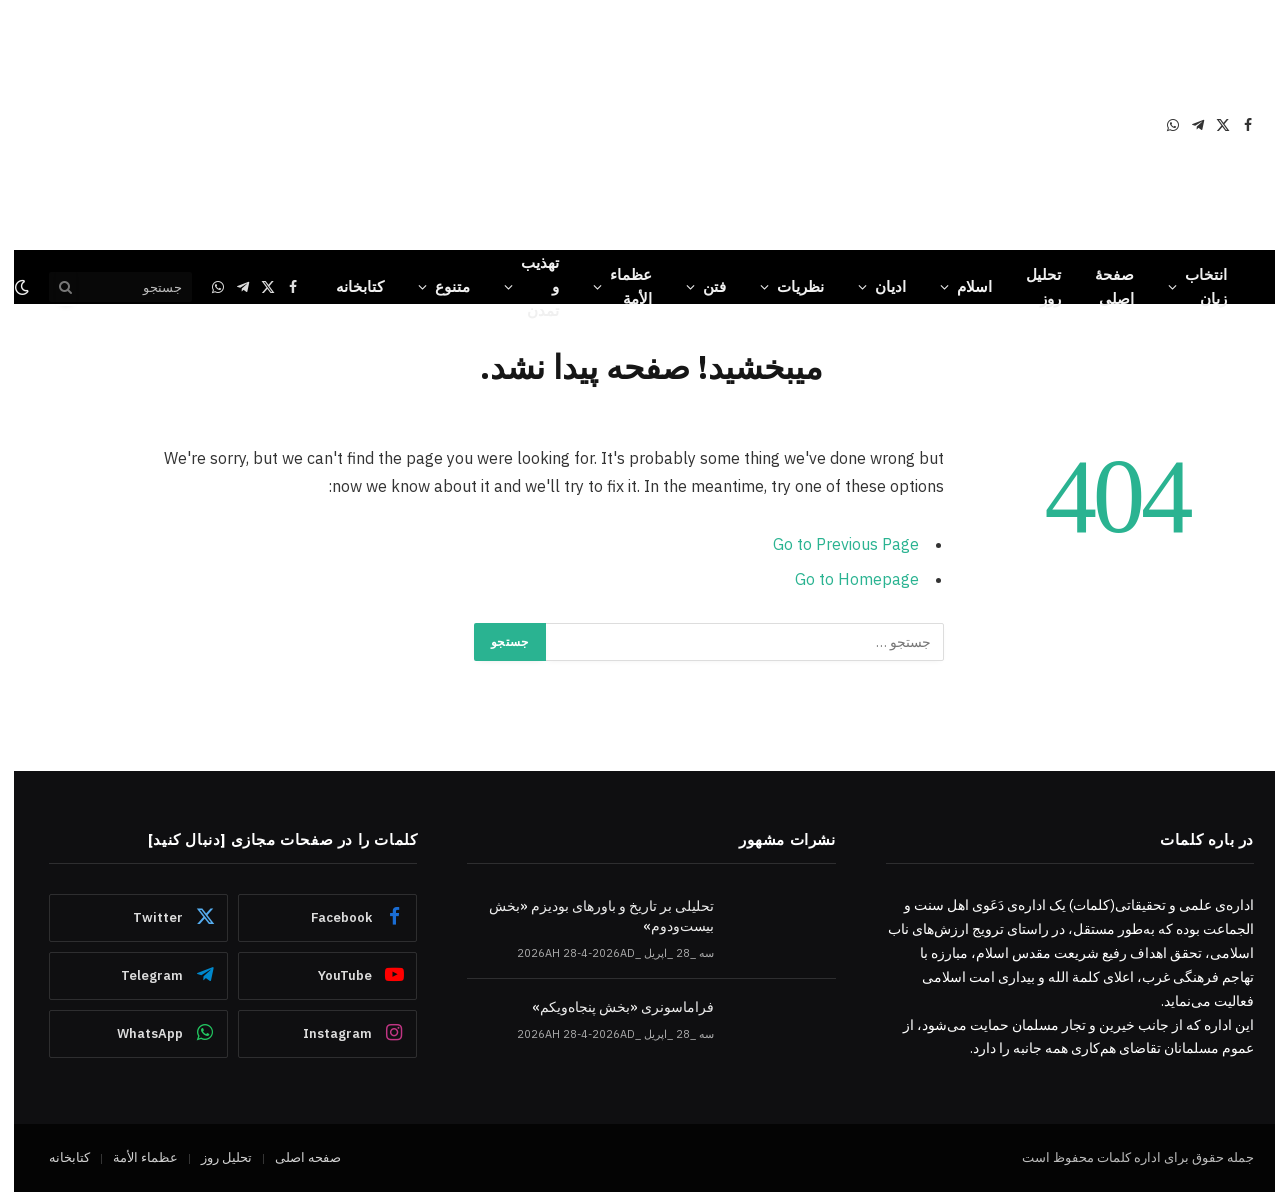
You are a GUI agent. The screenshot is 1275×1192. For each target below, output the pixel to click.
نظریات (786, 286)
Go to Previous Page (832, 544)
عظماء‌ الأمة (617, 286)
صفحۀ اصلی (1100, 286)
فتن (700, 286)
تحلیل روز (1029, 286)
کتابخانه (346, 286)
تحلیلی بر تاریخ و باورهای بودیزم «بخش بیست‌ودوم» (587, 916)
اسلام (960, 286)
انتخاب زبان (1192, 286)
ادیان (876, 286)
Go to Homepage (843, 579)
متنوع (438, 286)
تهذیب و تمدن (526, 286)
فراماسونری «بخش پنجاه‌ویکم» (609, 1007)
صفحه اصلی (294, 1157)
